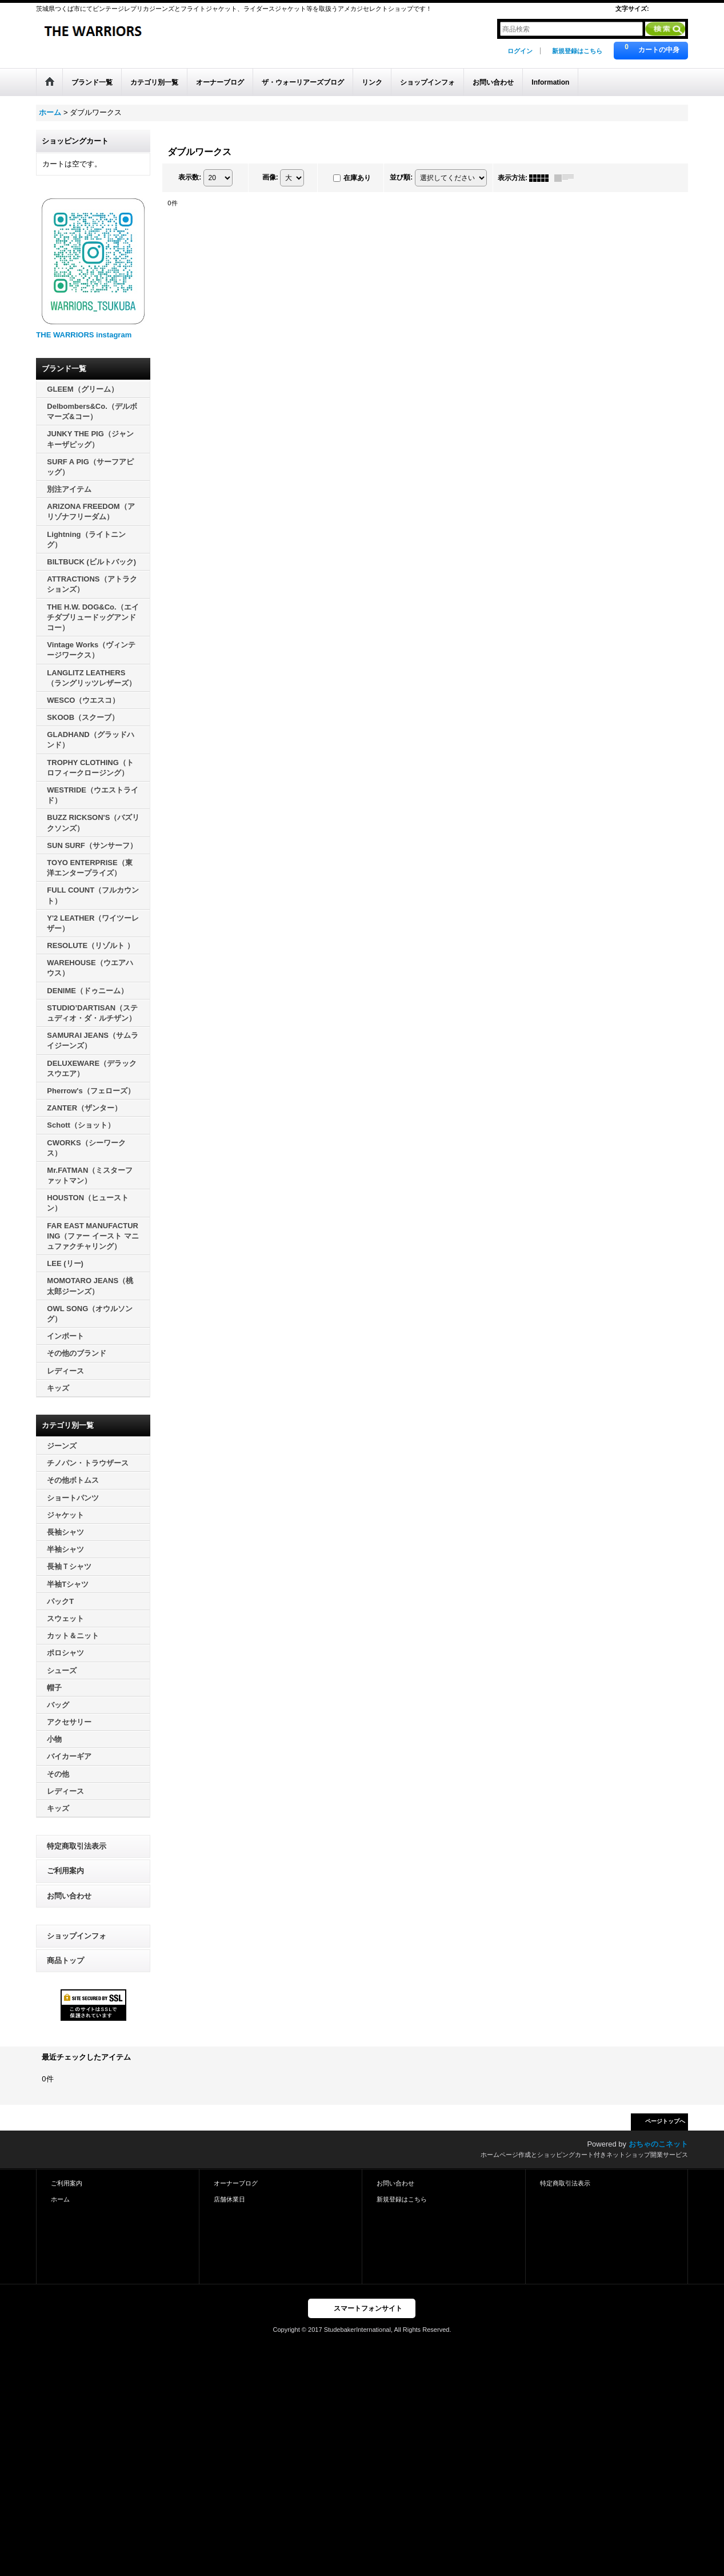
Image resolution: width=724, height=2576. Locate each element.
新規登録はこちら (577, 50)
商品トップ (65, 1960)
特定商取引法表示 (76, 1846)
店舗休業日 (229, 2199)
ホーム (60, 2199)
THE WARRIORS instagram (83, 335)
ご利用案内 (65, 1870)
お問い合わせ (69, 1896)
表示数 (189, 177)
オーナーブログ (236, 2183)
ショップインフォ (76, 1936)
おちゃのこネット (658, 2144)
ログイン (520, 50)
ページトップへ (665, 2121)
